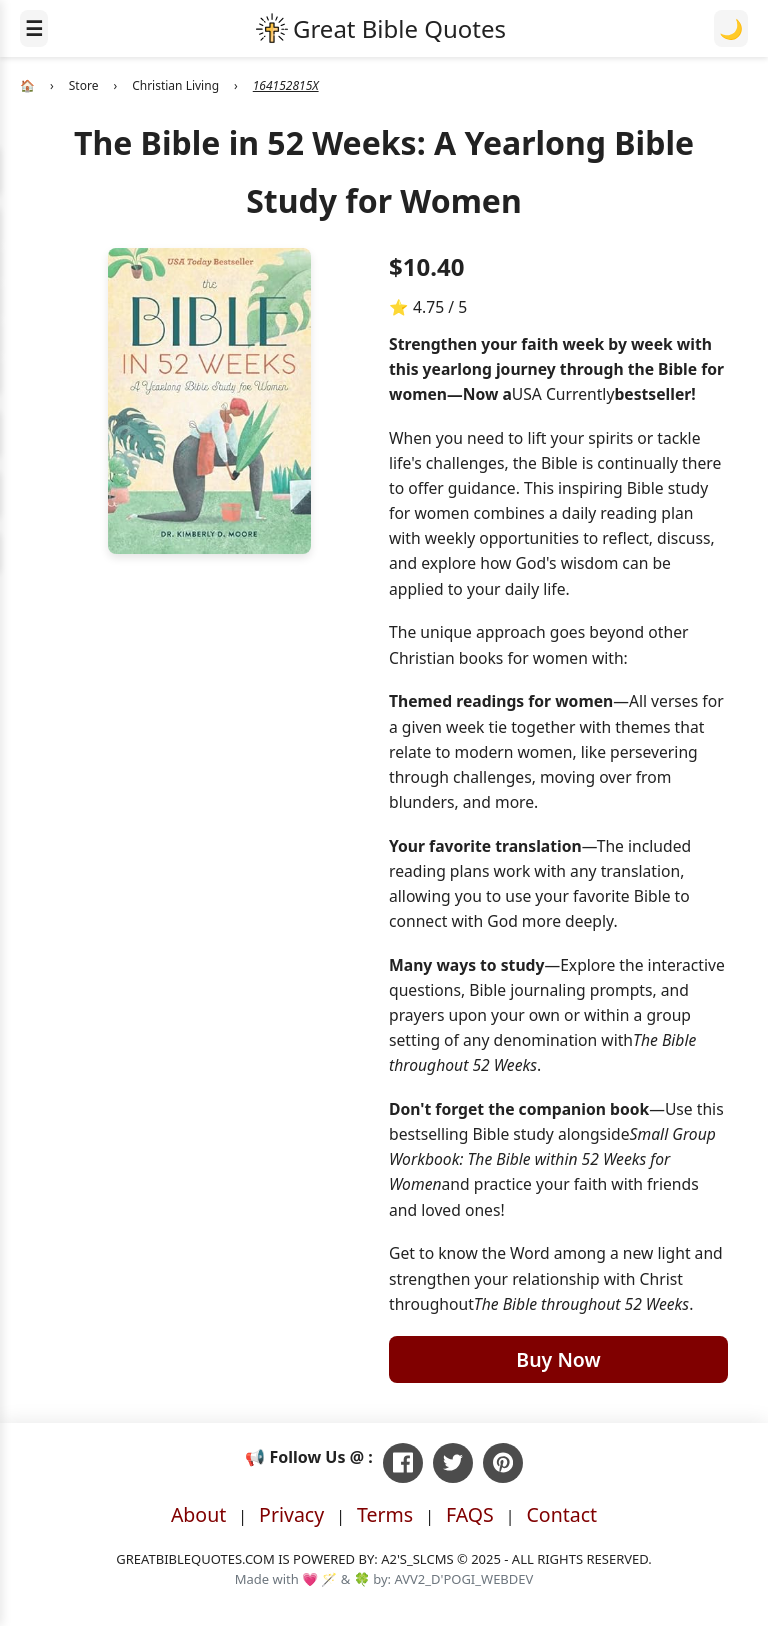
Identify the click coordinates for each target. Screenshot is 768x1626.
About (198, 1514)
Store (84, 85)
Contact (562, 1514)
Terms (385, 1514)
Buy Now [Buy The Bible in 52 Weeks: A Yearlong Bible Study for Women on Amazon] (558, 1359)
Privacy (291, 1514)
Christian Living (175, 85)
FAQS (470, 1514)
